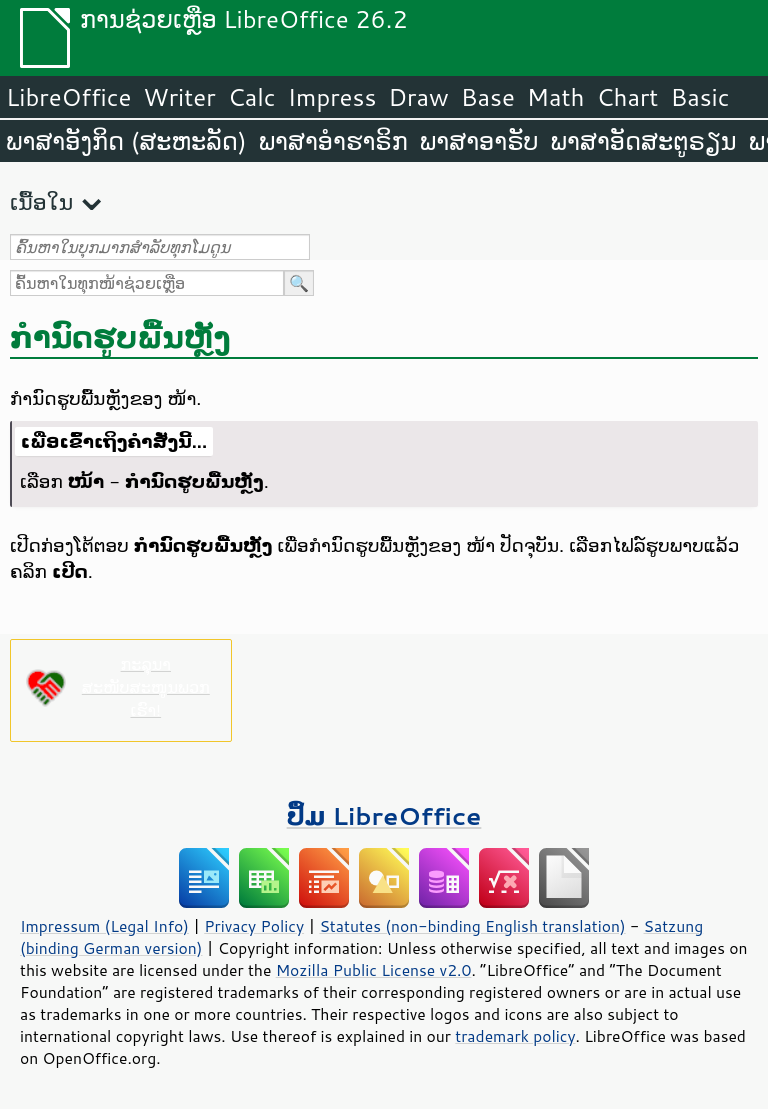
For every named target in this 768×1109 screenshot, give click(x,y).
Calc (252, 97)
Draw (418, 97)
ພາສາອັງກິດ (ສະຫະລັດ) (126, 141)
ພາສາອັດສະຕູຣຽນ (644, 141)
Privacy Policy (254, 926)
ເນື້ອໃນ (41, 201)
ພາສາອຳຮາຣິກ (333, 141)
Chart (627, 97)
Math (556, 97)
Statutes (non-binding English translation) (472, 926)
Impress (332, 97)
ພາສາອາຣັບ (479, 141)
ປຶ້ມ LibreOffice (384, 815)
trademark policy (515, 1036)
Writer (179, 97)
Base (488, 97)
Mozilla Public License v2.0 (374, 970)
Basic (699, 97)
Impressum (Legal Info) (104, 926)
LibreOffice (68, 97)
